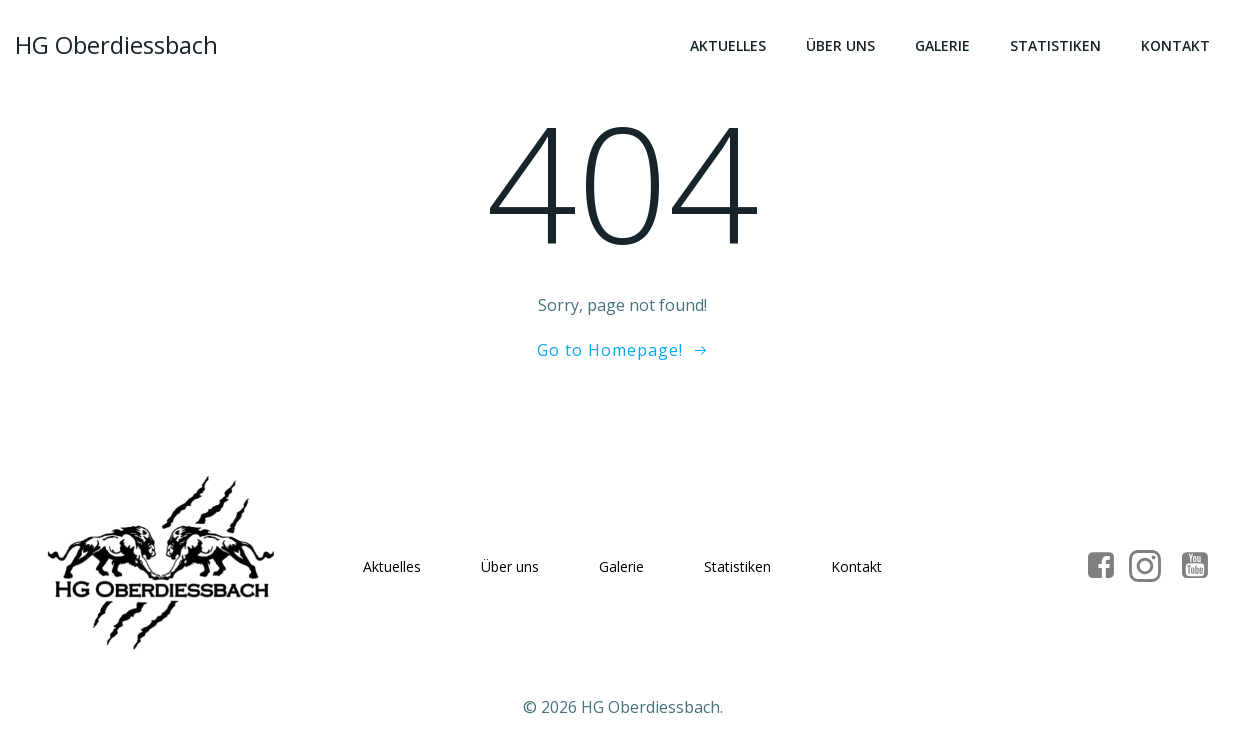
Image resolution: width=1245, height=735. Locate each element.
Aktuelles (728, 45)
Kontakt (1175, 45)
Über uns (840, 45)
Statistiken (1055, 45)
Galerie (942, 45)
